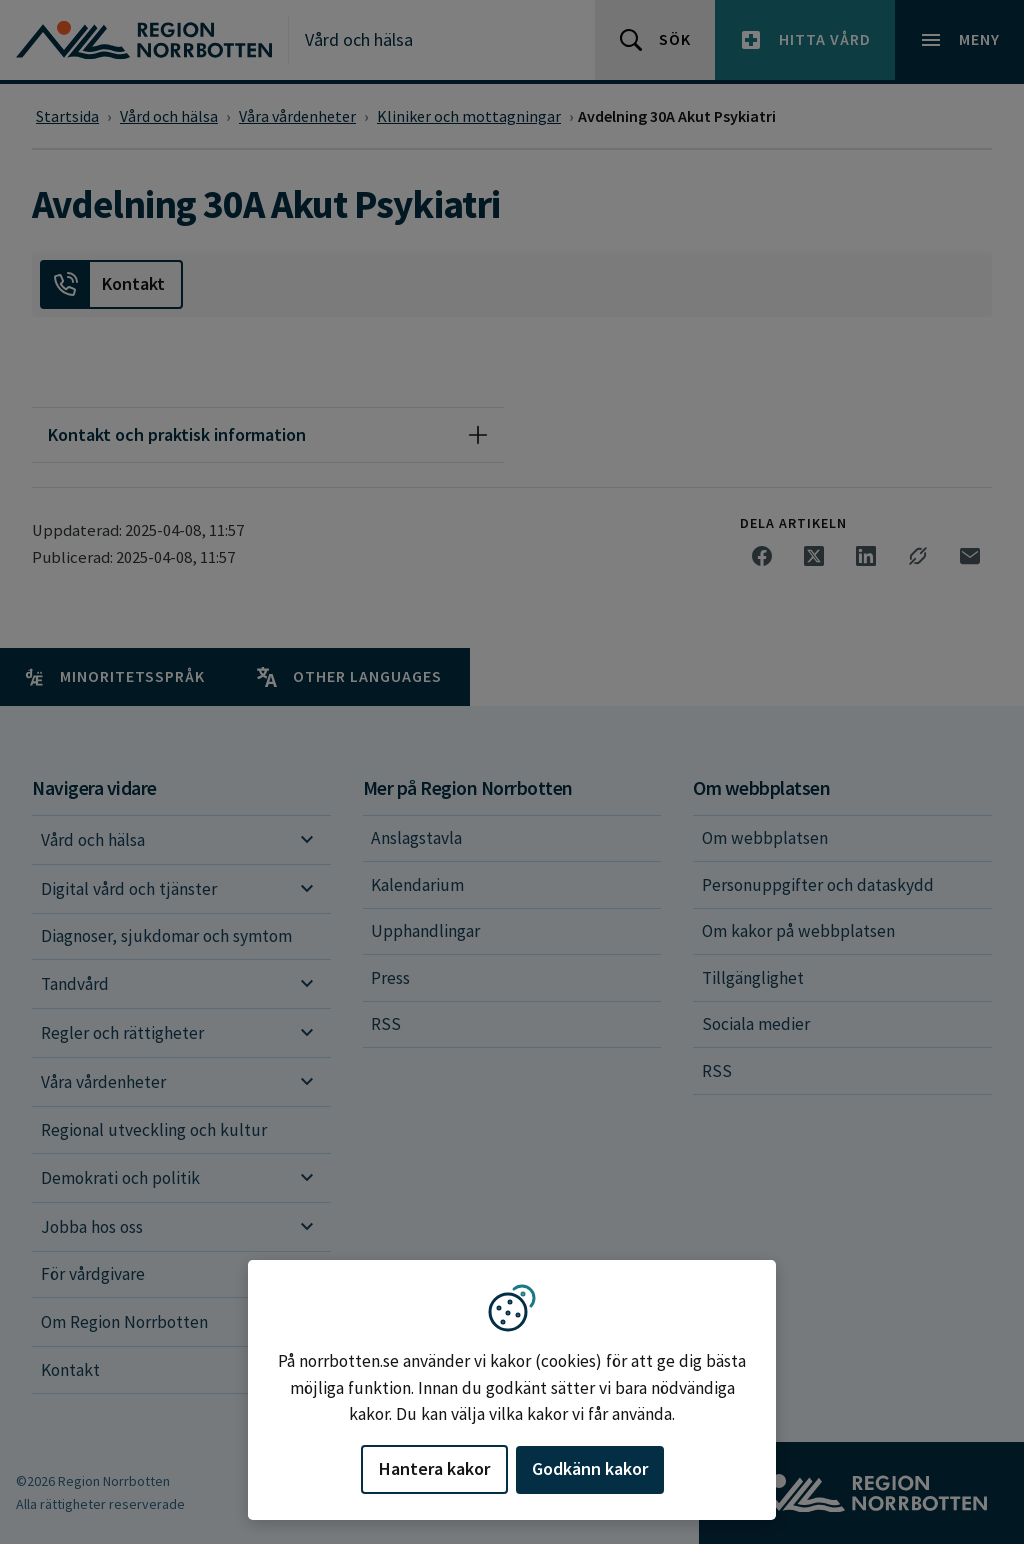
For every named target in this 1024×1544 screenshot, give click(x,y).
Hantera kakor (434, 1468)
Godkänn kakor (590, 1468)
